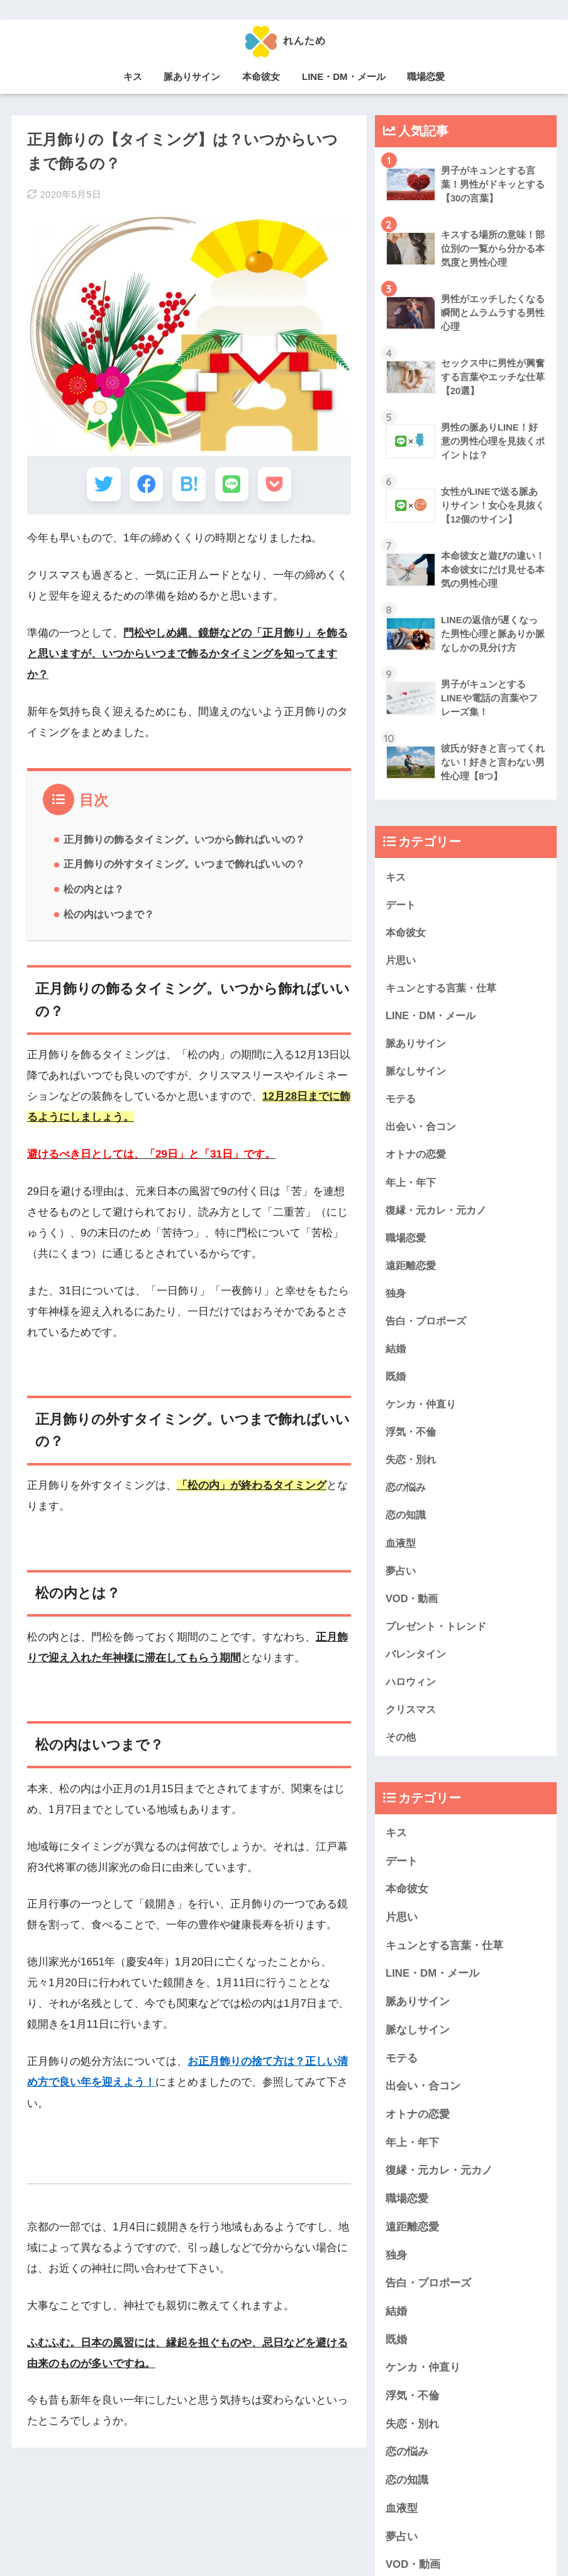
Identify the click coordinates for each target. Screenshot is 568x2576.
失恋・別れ (412, 1467)
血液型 (402, 1552)
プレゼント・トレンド (439, 1636)
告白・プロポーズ (428, 1327)
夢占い (402, 1580)
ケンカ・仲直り (423, 1411)
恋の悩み (407, 1495)
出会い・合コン (423, 1130)
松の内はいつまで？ (109, 918)
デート (402, 904)
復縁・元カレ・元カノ (439, 1214)
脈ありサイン (192, 76)
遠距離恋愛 (412, 1271)
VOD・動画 (413, 1608)
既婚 (396, 1383)
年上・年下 (412, 1186)
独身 (396, 1298)
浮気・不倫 (412, 1439)
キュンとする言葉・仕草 (444, 989)
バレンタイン (418, 1664)
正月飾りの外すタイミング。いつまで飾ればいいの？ (184, 867)
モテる (402, 1101)
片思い (402, 961)
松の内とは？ (94, 892)
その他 (402, 1748)
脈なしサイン (418, 1074)
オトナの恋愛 (418, 1158)
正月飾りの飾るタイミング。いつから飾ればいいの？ (184, 843)
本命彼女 (261, 76)
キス (132, 76)
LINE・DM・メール (344, 76)
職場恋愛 (426, 76)
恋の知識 (407, 1524)
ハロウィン (412, 1692)
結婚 (396, 1355)
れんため (284, 40)
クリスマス (412, 1721)
